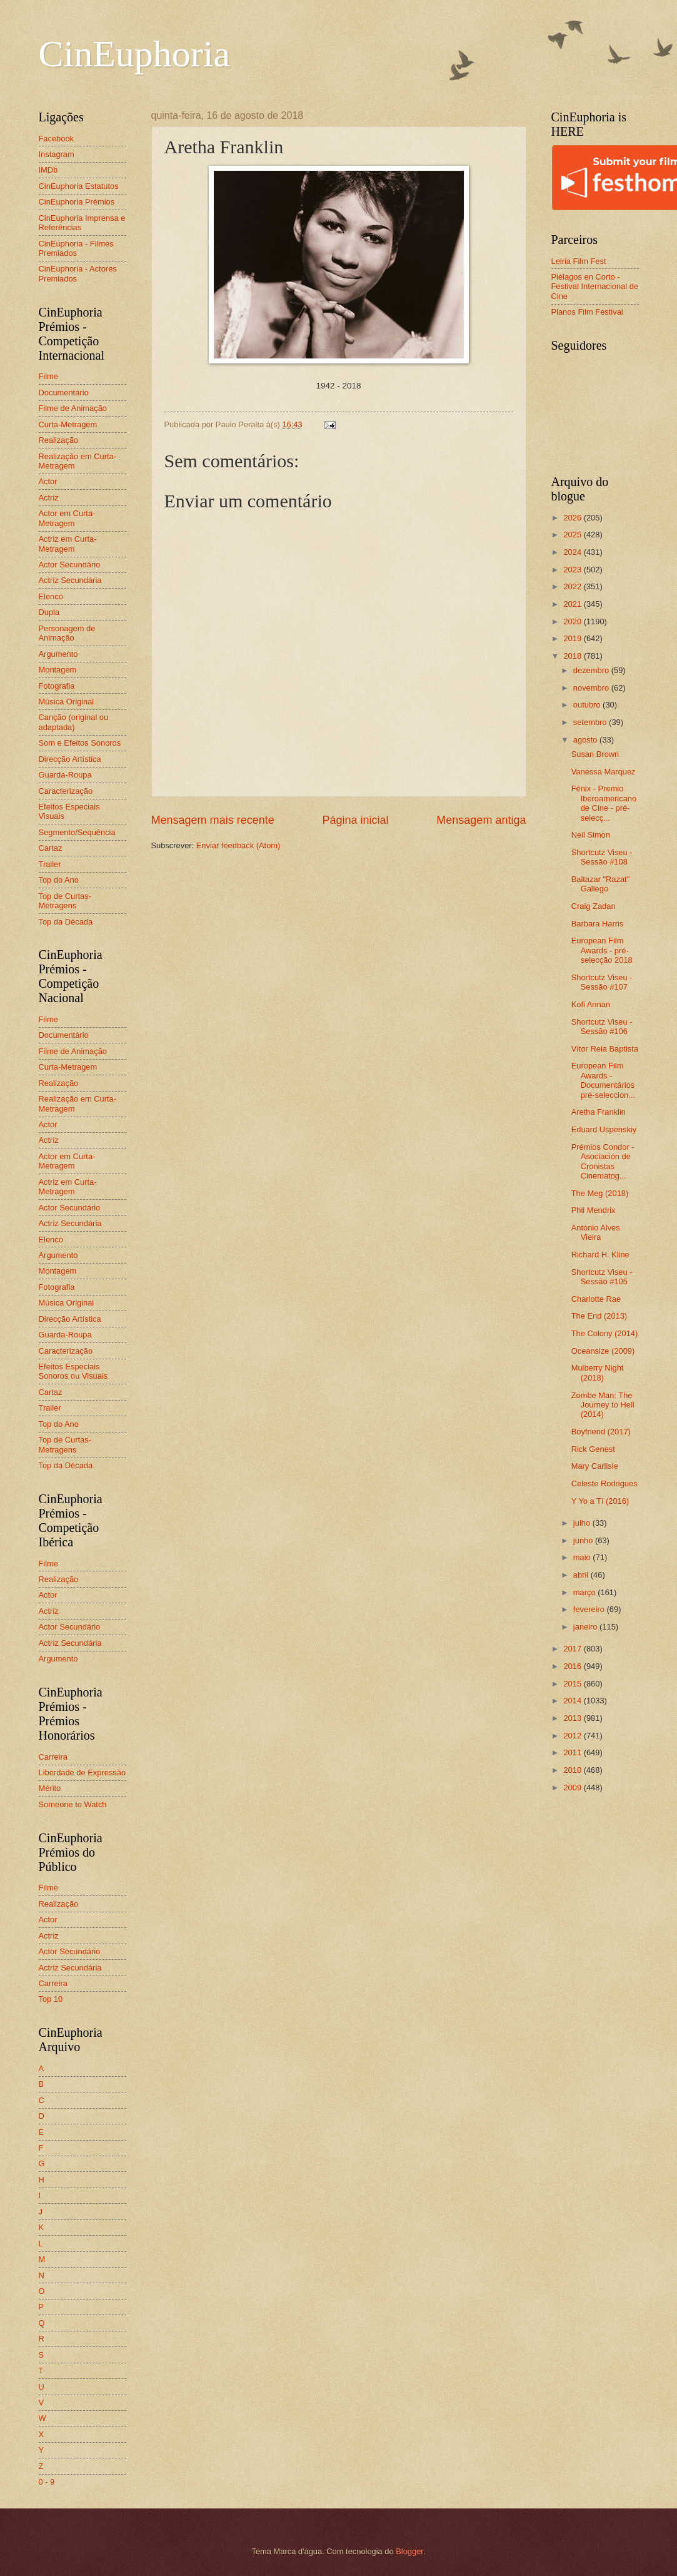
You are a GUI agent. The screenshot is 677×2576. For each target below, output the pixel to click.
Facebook (56, 138)
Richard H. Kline (600, 1254)
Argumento (58, 654)
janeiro (586, 1626)
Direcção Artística (70, 759)
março (585, 1592)
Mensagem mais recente (212, 820)
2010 (573, 1770)
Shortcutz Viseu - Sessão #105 (602, 1276)
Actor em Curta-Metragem (67, 518)
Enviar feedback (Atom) (238, 845)
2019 (573, 638)
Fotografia (57, 686)
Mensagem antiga (481, 820)
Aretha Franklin (598, 1112)
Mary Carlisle (594, 1466)
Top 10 (51, 1999)
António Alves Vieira (595, 1232)
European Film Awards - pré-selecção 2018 (602, 950)
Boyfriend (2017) (601, 1431)
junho (584, 1540)
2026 (573, 517)
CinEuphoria (135, 53)
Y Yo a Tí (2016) (600, 1501)
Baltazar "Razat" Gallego (600, 884)
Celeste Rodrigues (604, 1483)
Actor (48, 481)
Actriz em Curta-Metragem (68, 543)
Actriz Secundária (70, 580)
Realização (59, 440)
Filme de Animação (73, 408)
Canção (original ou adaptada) (74, 721)
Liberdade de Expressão (82, 1772)
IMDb (48, 170)
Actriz (49, 497)
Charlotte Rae (596, 1299)
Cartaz (51, 848)
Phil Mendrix (593, 1210)
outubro (588, 704)
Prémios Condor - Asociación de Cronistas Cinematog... (602, 1161)
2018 (573, 656)
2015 (573, 1683)
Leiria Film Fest (578, 261)
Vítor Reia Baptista (604, 1048)
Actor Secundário (70, 564)
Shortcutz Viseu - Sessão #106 (602, 1026)
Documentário (64, 392)
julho (583, 1523)
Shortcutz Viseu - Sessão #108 (602, 857)
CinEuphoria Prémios (77, 201)
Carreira (53, 1757)
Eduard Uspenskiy (603, 1129)
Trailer (50, 864)
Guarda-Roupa (65, 774)
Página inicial (355, 820)
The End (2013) (599, 1316)
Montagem (58, 669)
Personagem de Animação (67, 633)
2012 (573, 1735)
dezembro (592, 670)
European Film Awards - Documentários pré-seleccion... (603, 1080)
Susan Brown (595, 754)
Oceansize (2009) (603, 1351)
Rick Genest (593, 1449)
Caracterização (66, 791)
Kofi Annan (590, 1004)
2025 (573, 534)
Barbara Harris (597, 923)
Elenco (51, 596)
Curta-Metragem (68, 424)
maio (583, 1557)
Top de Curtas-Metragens (65, 900)
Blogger (409, 2551)
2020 (573, 621)
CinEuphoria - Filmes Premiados (76, 248)
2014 (573, 1700)
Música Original (66, 701)
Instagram (56, 154)
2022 (573, 586)
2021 (573, 604)
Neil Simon (590, 834)
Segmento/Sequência (77, 832)
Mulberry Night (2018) (597, 1372)
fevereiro (590, 1609)
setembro (591, 722)
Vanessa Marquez (603, 771)
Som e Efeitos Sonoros (80, 743)
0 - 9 (47, 2482)
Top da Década (66, 921)
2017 (573, 1648)
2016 (573, 1666)
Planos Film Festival (587, 312)
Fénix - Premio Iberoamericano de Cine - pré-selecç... (603, 803)
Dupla (49, 612)
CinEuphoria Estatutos (79, 186)
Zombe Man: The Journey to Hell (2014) (602, 1405)
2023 (573, 569)
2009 (573, 1787)
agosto (586, 739)
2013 (573, 1718)
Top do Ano (59, 880)
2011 (573, 1752)
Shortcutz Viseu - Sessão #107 (602, 982)
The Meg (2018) (600, 1193)
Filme (48, 376)
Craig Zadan (593, 906)
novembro (592, 687)
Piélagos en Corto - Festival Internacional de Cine (595, 286)
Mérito (50, 1788)
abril (582, 1575)
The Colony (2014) (604, 1333)
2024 (573, 552)
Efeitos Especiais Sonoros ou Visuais (73, 1371)
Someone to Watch (73, 1804)
